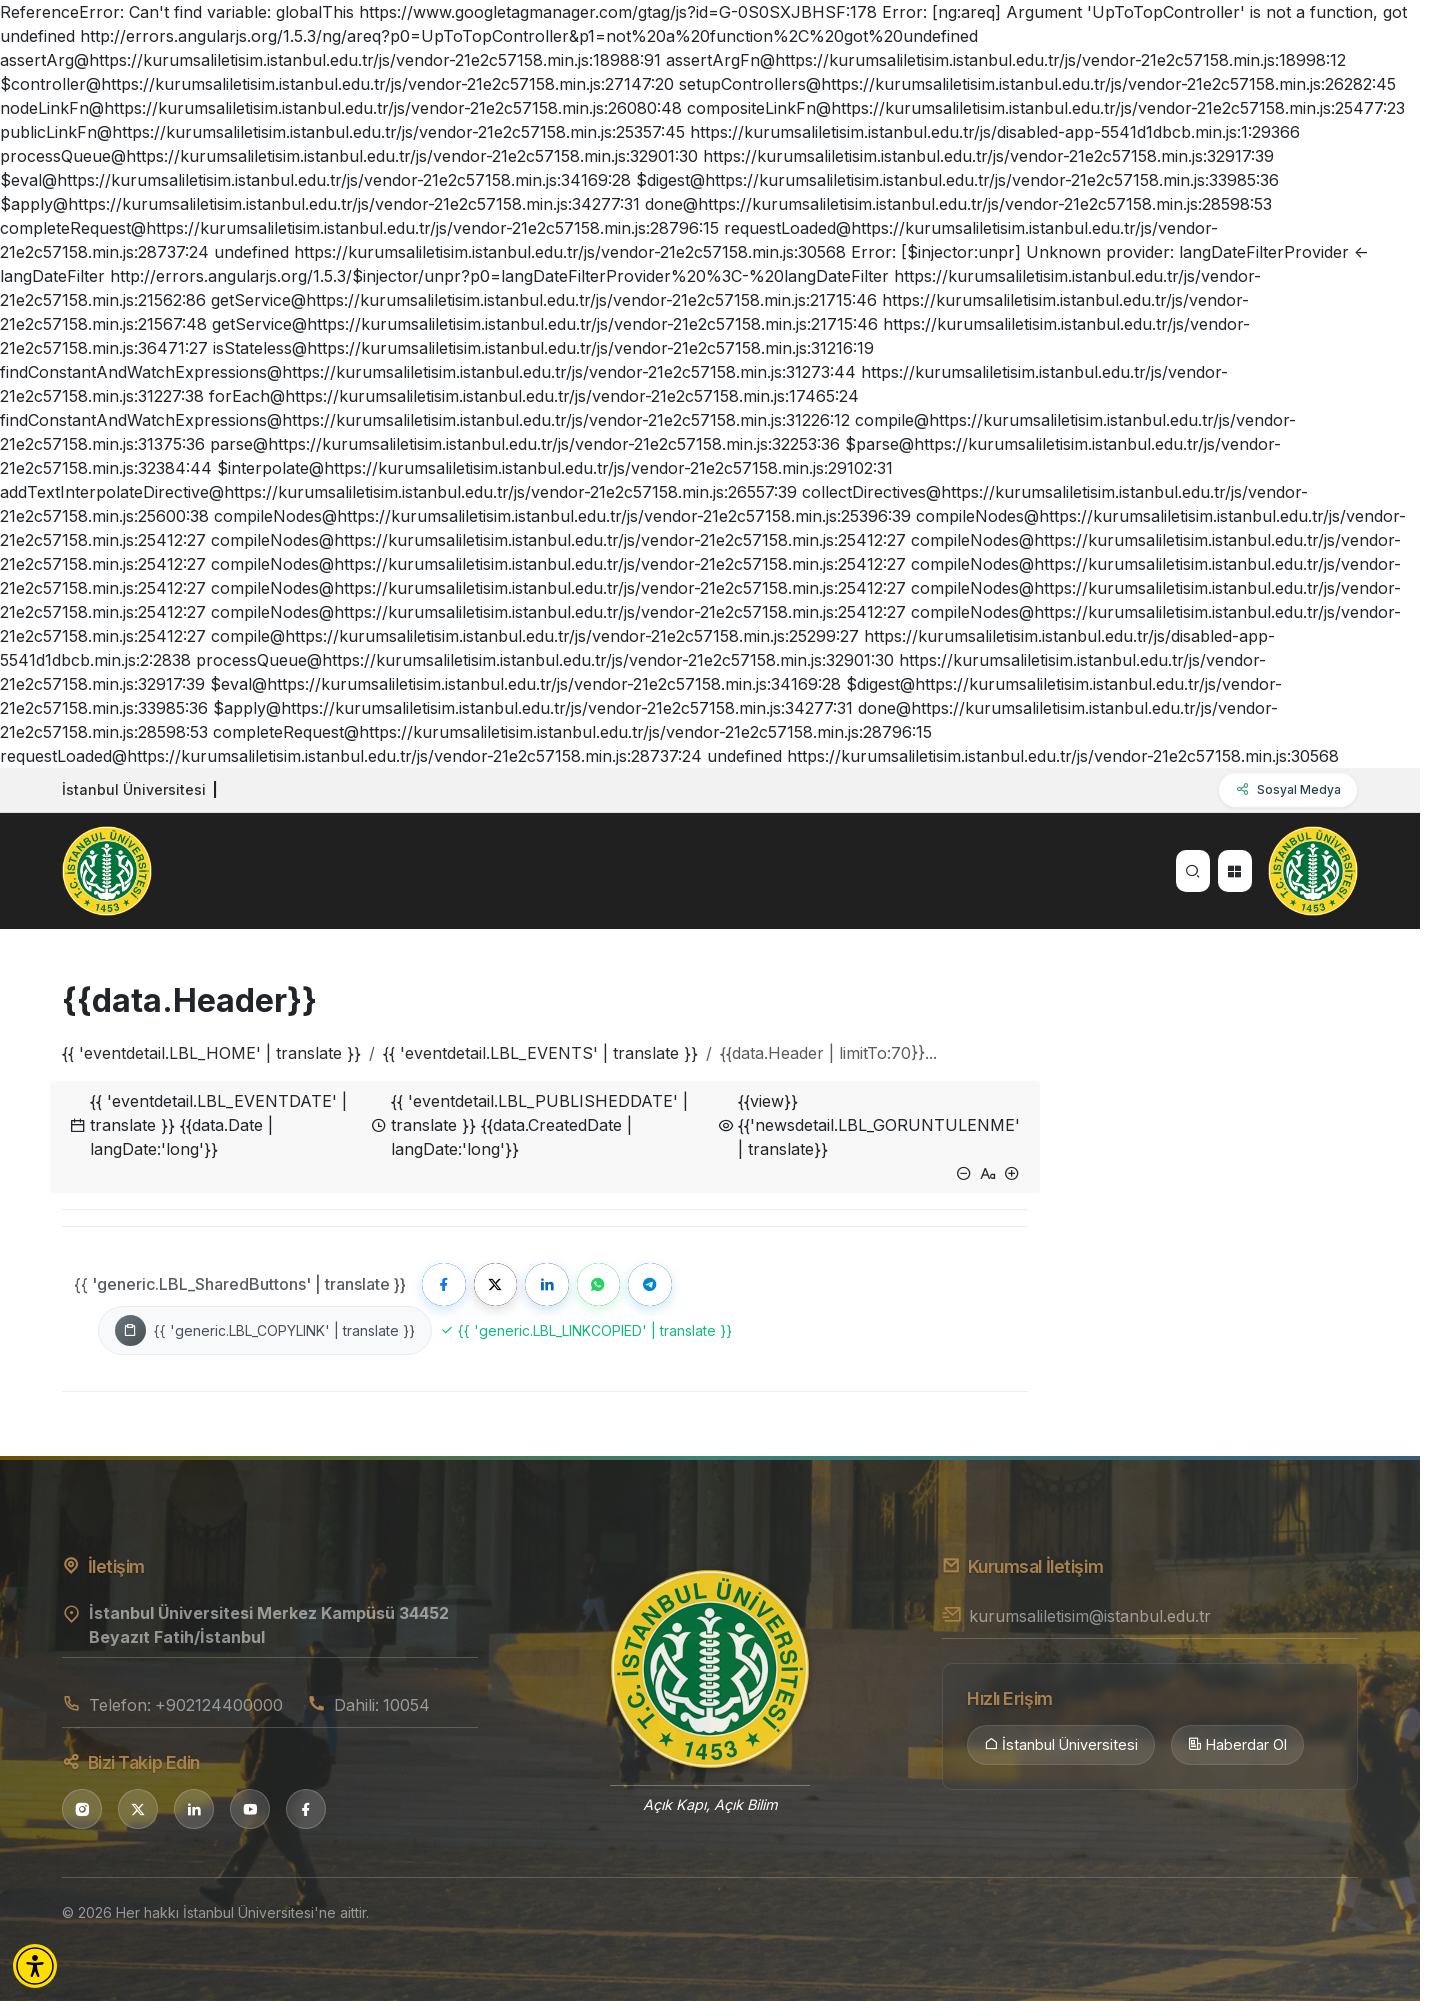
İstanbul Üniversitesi (1061, 1747)
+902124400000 (219, 1706)
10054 (406, 1706)
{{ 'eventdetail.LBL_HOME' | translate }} (211, 1053)
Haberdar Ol (1237, 1747)
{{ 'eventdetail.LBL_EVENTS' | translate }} (540, 1053)
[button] (35, 1966)
